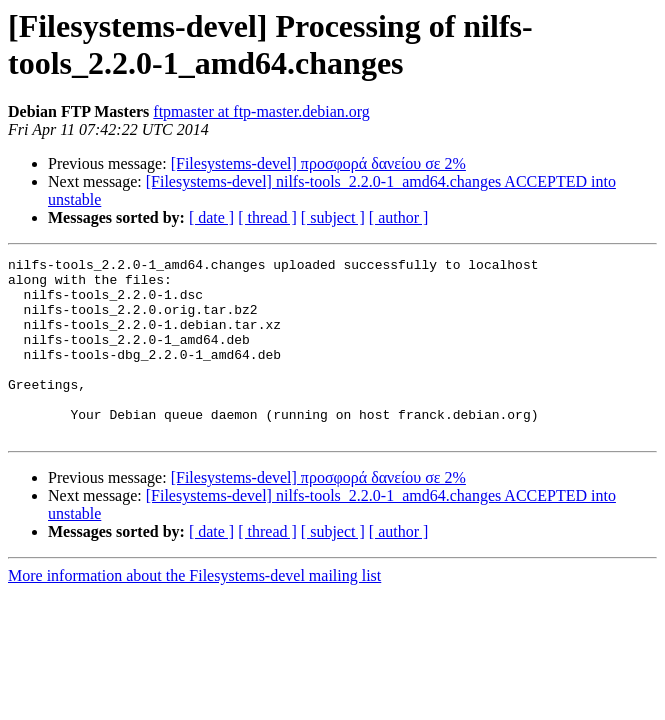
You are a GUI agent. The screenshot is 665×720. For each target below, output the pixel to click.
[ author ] (399, 217)
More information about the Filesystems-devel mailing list (194, 611)
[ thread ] (267, 217)
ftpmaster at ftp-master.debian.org (261, 111)
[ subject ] (333, 217)
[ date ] (211, 217)
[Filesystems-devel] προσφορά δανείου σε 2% (318, 163)
